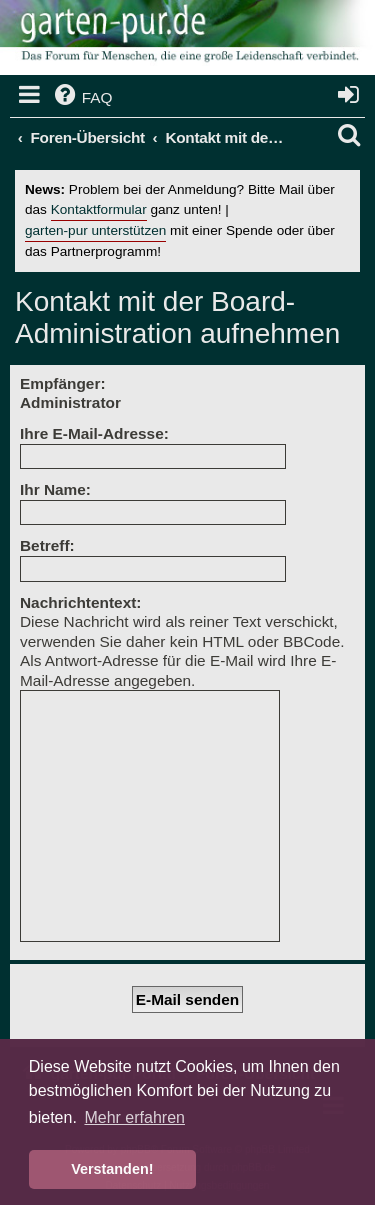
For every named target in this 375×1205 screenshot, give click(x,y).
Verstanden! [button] (112, 1169)
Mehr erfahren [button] (134, 1117)
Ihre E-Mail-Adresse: (94, 433)
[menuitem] (82, 98)
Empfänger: (63, 383)
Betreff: (47, 545)
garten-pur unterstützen (95, 230)
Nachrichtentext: (80, 602)
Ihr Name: (55, 489)
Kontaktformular (99, 209)
